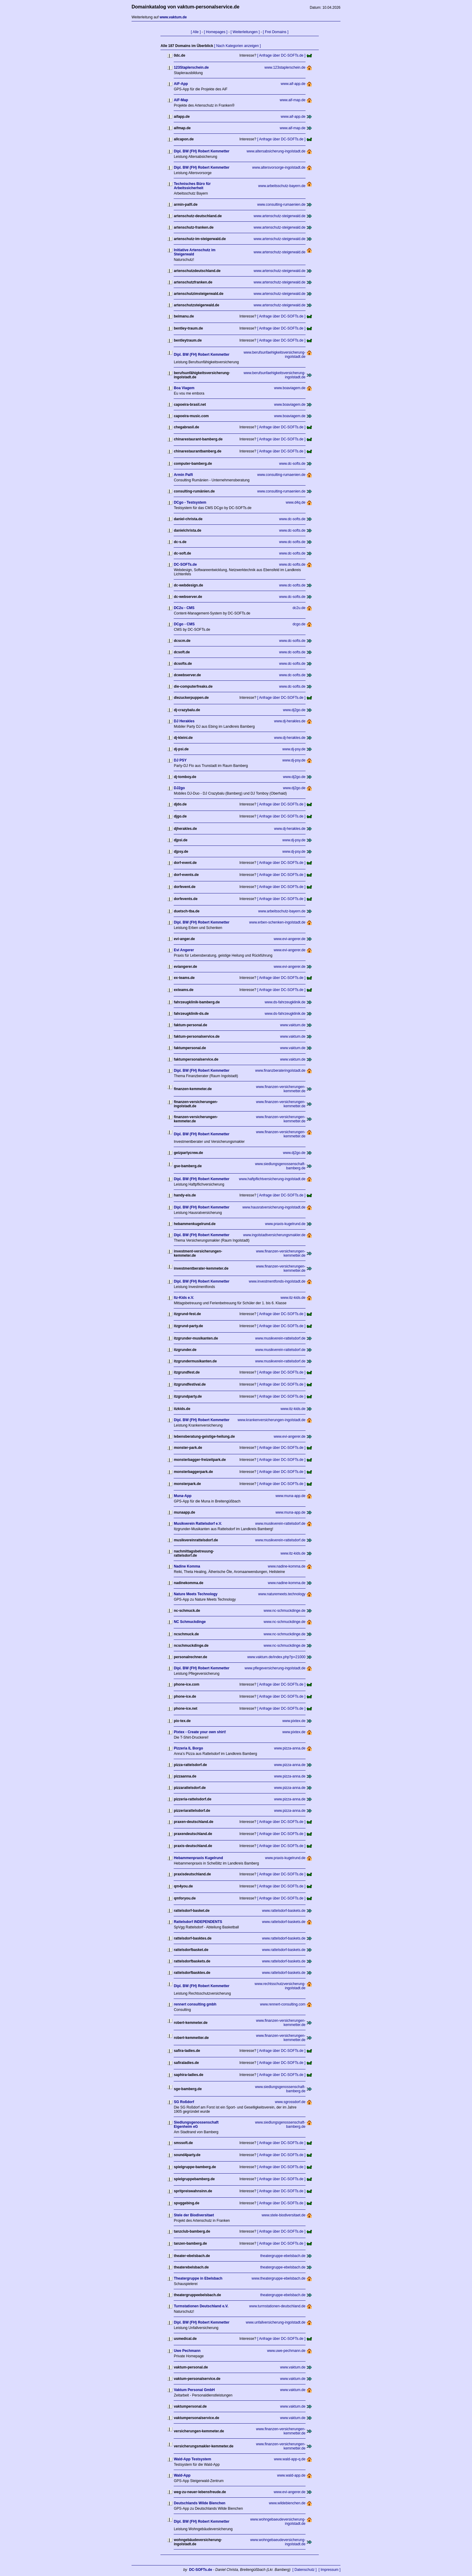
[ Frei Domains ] (275, 32)
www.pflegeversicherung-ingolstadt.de (274, 1668)
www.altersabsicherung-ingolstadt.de (276, 151)
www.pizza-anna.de (290, 1748)
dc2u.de (299, 608)
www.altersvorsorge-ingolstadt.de (279, 167)
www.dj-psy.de (293, 749)
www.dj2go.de (294, 710)
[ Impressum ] (329, 2570)
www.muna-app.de (290, 1496)
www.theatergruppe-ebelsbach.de (279, 2278)
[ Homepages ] (215, 32)
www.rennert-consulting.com (283, 2004)
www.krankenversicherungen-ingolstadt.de (271, 1420)
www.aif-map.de (292, 100)
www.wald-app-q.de (290, 2459)
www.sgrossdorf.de (290, 2102)
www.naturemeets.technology (282, 1594)
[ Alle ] (196, 32)
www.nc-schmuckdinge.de (285, 1610)
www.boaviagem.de (290, 388)
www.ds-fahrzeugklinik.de (285, 1002)
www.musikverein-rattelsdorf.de (280, 1338)
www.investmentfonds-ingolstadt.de (277, 1281)
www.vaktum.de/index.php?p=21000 (276, 1657)
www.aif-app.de (293, 84)
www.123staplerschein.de (285, 67)
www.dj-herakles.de (290, 721)
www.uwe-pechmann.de (286, 2351)
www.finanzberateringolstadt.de (280, 1070)
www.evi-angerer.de (289, 939)
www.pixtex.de (294, 1721)
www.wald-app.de (291, 2475)
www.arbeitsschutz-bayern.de (282, 186)
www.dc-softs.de (292, 463)
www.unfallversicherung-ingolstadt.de (275, 2322)
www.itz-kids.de (293, 1298)
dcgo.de (299, 624)
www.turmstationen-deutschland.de (277, 2306)
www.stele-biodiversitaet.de (283, 2215)
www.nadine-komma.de (287, 1566)
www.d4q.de (295, 502)
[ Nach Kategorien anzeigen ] (237, 46)
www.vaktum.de (293, 1025)
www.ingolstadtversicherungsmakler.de (274, 1235)
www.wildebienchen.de (287, 2503)
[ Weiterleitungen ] (245, 32)
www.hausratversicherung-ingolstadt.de (273, 1207)
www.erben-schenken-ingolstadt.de (277, 922)
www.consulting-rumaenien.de (281, 204)
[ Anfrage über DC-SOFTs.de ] (281, 55)
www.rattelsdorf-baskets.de (284, 1911)
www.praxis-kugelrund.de (285, 1224)
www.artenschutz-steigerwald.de (280, 216)
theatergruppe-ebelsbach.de (282, 2256)
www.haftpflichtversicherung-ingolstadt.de (272, 1179)
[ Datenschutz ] (305, 2570)
